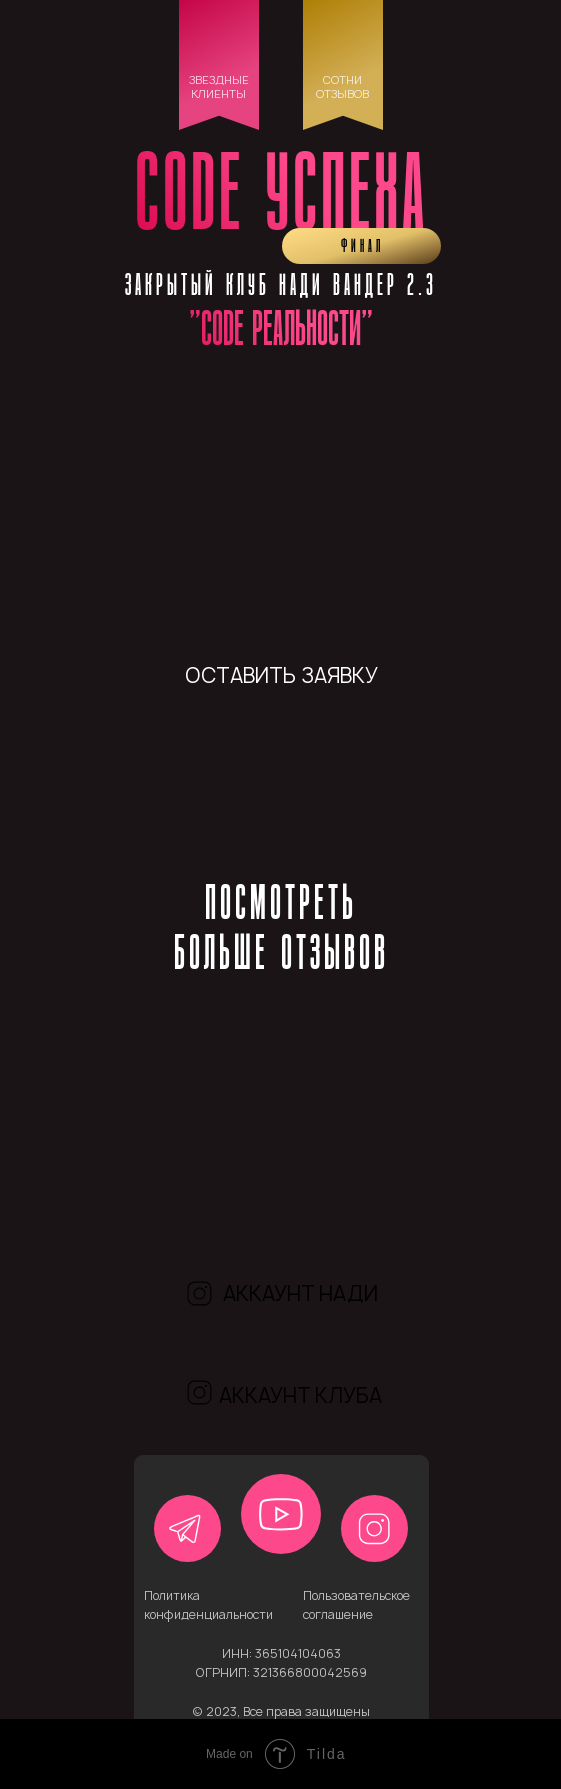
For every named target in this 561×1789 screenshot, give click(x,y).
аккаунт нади (300, 1293)
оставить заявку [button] (281, 675)
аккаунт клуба (300, 1395)
